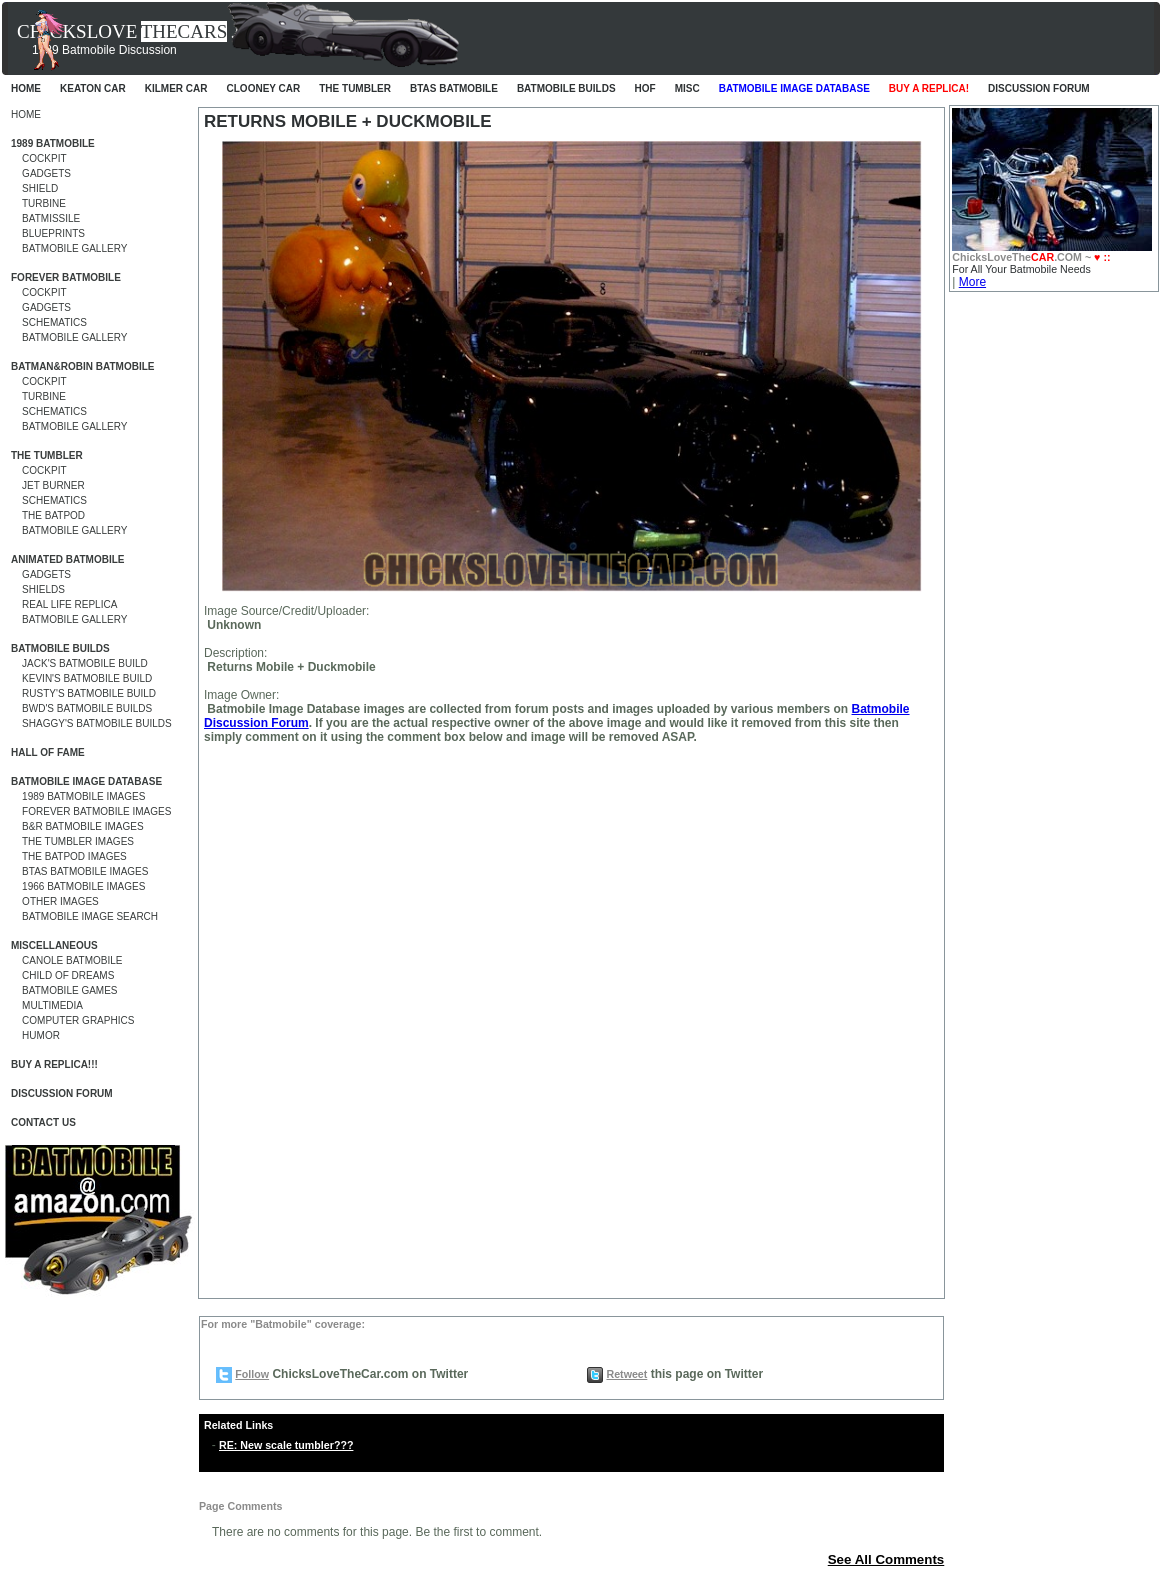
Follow (252, 1374)
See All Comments (886, 1559)
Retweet (626, 1374)
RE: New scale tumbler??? (286, 1445)
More (972, 282)
